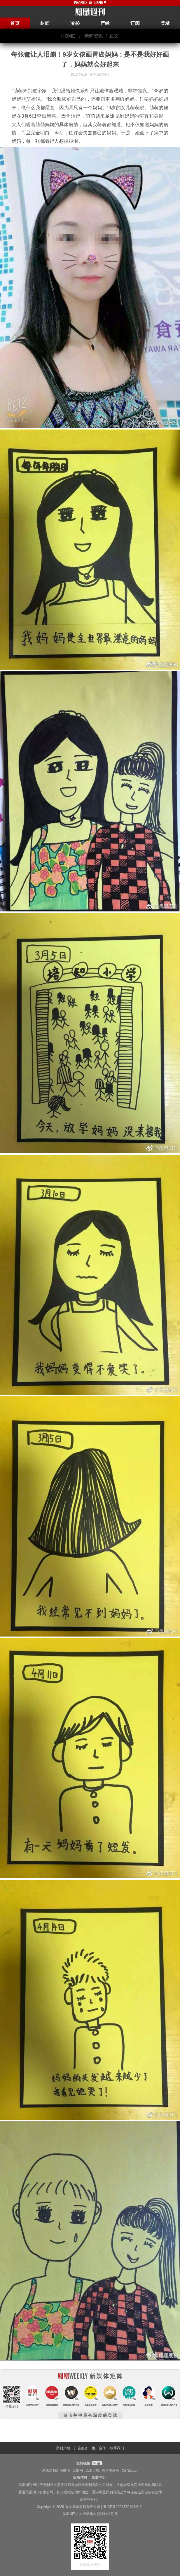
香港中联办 (110, 2471)
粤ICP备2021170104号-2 (122, 2507)
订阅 (135, 23)
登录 (165, 23)
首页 (15, 23)
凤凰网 (77, 2471)
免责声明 (98, 2478)
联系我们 (117, 2448)
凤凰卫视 (92, 2471)
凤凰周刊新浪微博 (56, 2471)
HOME (68, 36)
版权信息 (80, 2478)
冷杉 (75, 23)
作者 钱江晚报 (100, 74)
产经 (105, 23)
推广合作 (99, 2448)
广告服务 (81, 2448)
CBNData (129, 2471)
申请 (96, 2463)
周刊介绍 (63, 2448)
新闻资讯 (93, 36)
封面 (45, 23)
